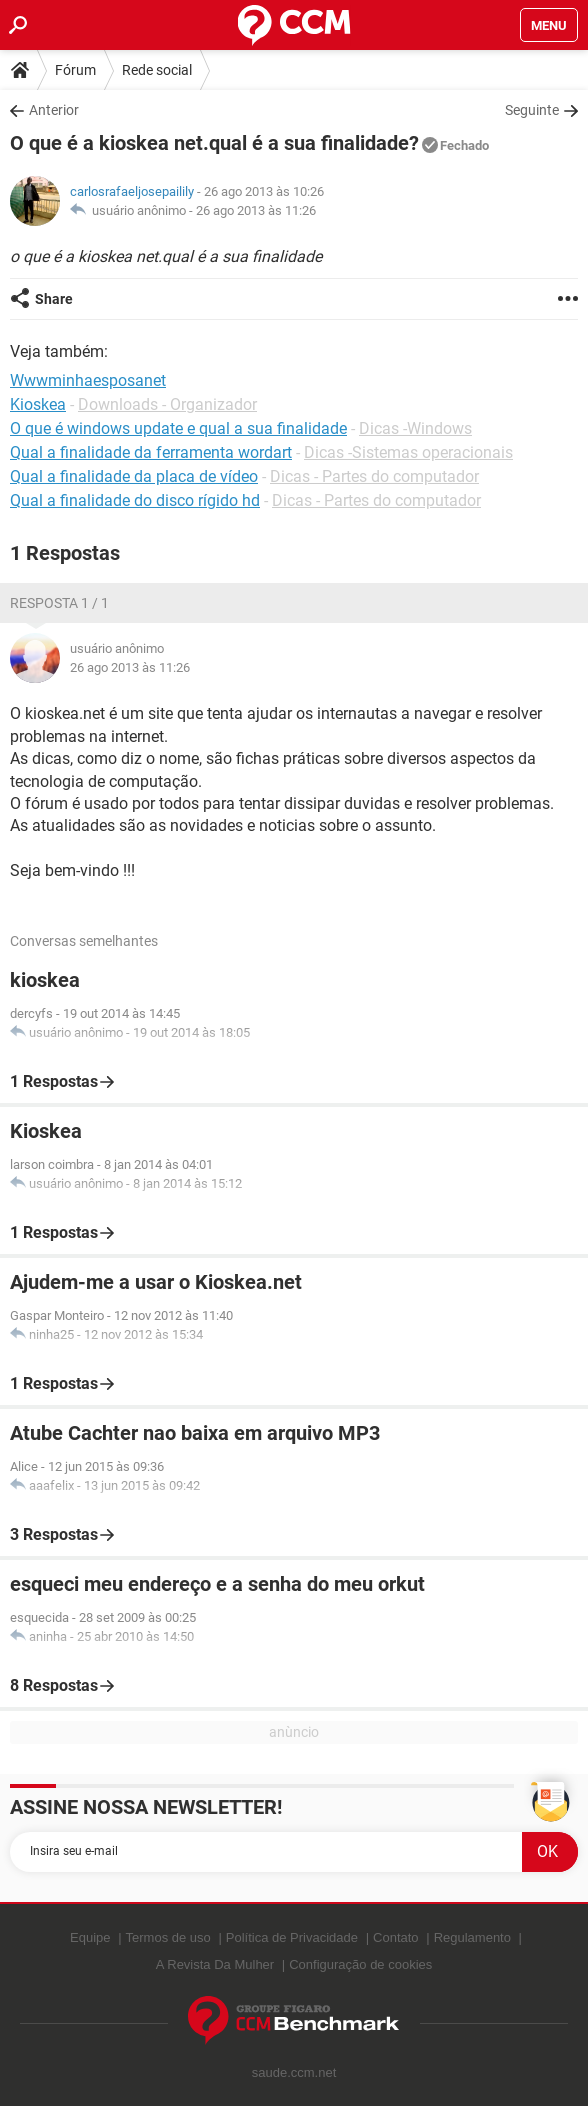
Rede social (157, 70)
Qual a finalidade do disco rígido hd (135, 500)
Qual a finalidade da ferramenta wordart (151, 452)
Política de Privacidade (292, 1937)
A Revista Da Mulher (215, 1964)
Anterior (54, 110)
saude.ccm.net (294, 2072)
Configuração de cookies (360, 1964)
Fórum (75, 70)
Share (54, 299)
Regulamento (472, 1937)
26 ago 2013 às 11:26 (256, 210)
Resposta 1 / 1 (59, 603)
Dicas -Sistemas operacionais (408, 452)
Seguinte (532, 110)
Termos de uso (168, 1937)
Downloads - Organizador (167, 404)
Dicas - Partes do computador (374, 476)
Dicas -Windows (415, 428)
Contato (396, 1937)
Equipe (90, 1937)
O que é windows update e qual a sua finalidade (178, 428)
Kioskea (38, 404)
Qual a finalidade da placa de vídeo (134, 476)
